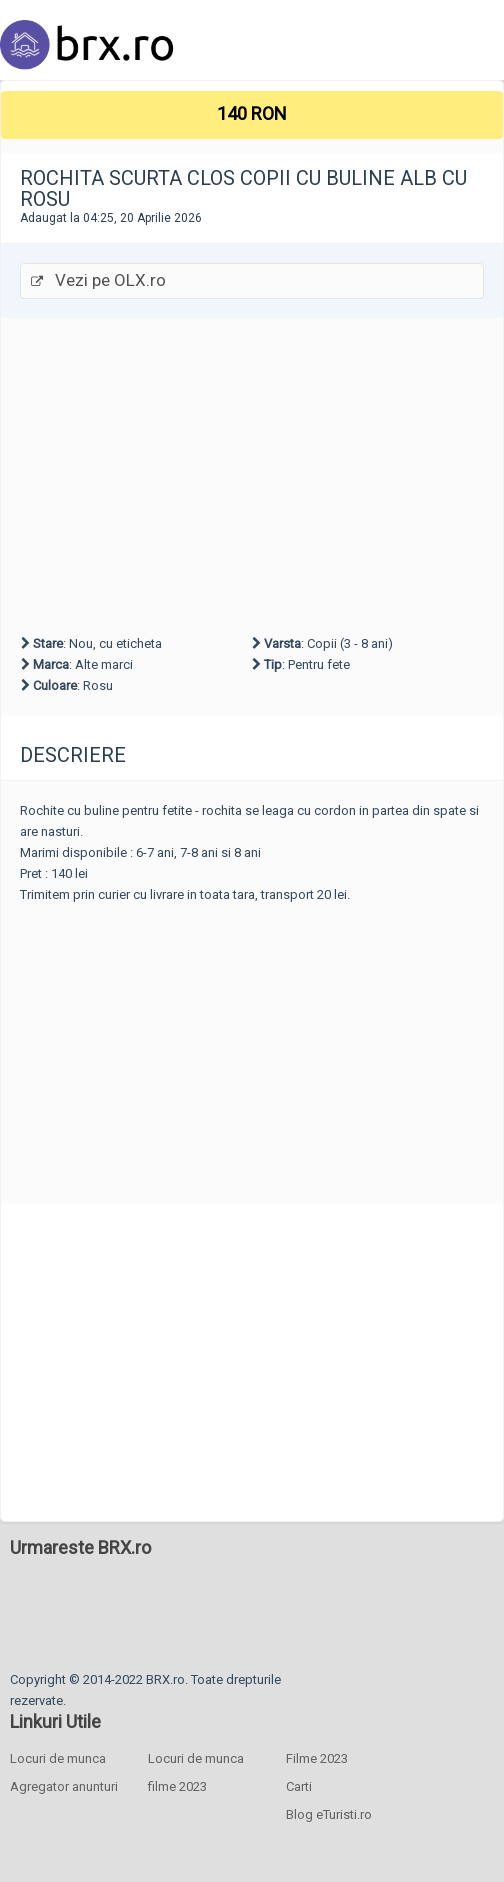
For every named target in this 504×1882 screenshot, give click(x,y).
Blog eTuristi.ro (329, 1814)
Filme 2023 (317, 1758)
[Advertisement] (252, 473)
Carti (299, 1786)
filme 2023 (177, 1786)
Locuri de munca (58, 1758)
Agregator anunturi (64, 1786)
